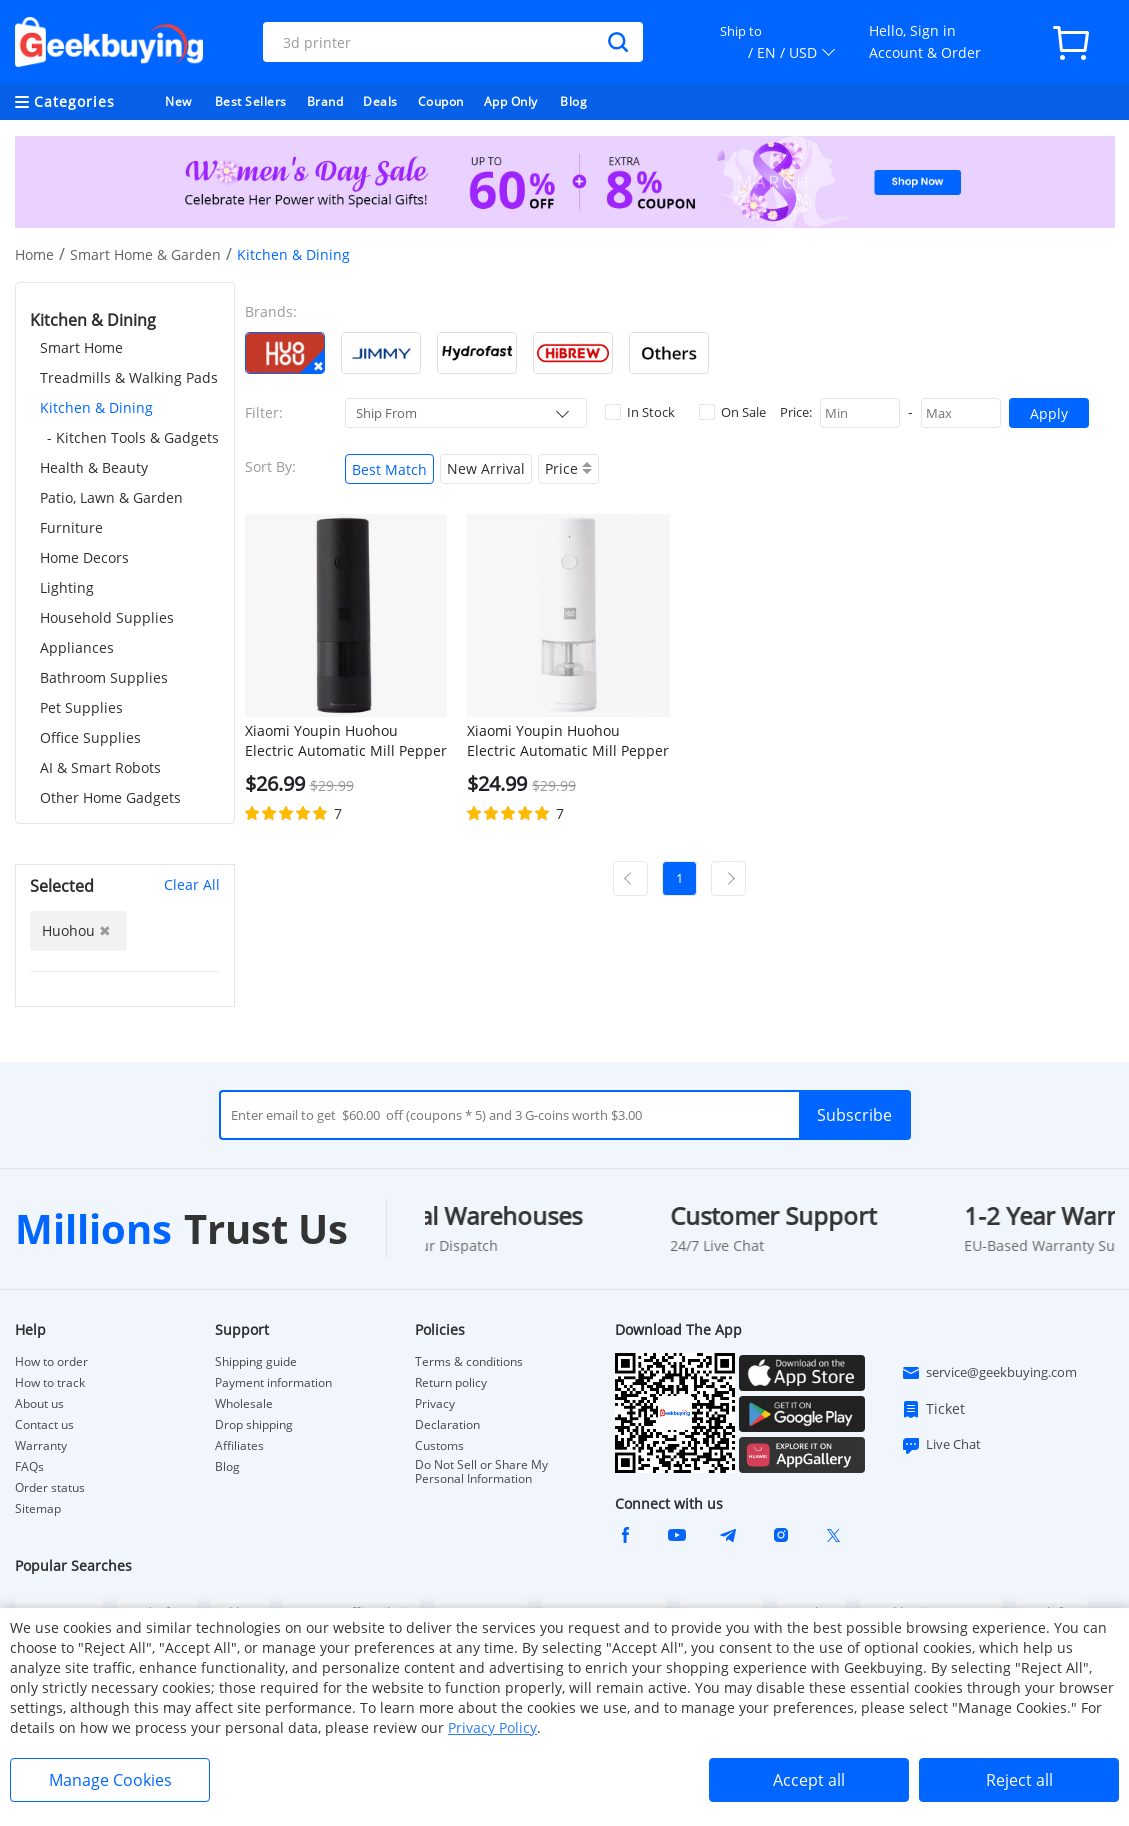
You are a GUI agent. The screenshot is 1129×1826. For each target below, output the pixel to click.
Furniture (71, 527)
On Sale (732, 412)
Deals (380, 101)
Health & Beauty (94, 467)
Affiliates (239, 1446)
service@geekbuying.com (989, 1373)
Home (34, 254)
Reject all (1019, 1780)
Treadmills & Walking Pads (129, 377)
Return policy (451, 1383)
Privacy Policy (492, 1727)
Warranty (41, 1446)
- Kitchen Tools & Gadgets (133, 437)
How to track (50, 1383)
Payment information (273, 1383)
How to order (51, 1362)
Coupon (441, 101)
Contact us (44, 1425)
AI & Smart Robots (100, 767)
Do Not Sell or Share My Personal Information (481, 1472)
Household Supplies (107, 617)
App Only (511, 101)
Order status (50, 1488)
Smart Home (81, 347)
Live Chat (941, 1445)
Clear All (192, 884)
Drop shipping (254, 1425)
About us (39, 1404)
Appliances (77, 647)
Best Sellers (251, 101)
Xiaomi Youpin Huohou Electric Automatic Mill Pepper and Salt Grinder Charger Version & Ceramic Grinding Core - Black (346, 741)
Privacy (435, 1404)
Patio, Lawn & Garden (111, 497)
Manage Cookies (110, 1780)
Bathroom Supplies (104, 677)
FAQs (29, 1467)
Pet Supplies (81, 707)
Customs (439, 1446)
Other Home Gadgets (110, 797)
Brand (325, 101)
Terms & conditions (469, 1362)
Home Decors (84, 557)
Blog (573, 101)
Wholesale (244, 1404)
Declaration (447, 1425)
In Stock (640, 412)
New (178, 101)
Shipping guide (256, 1362)
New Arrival (486, 468)
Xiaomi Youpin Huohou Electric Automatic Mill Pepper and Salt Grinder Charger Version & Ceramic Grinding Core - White (568, 741)
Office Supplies (90, 737)
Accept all (809, 1780)
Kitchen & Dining (96, 407)
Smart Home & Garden (145, 254)
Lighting (67, 587)
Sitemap (38, 1508)
